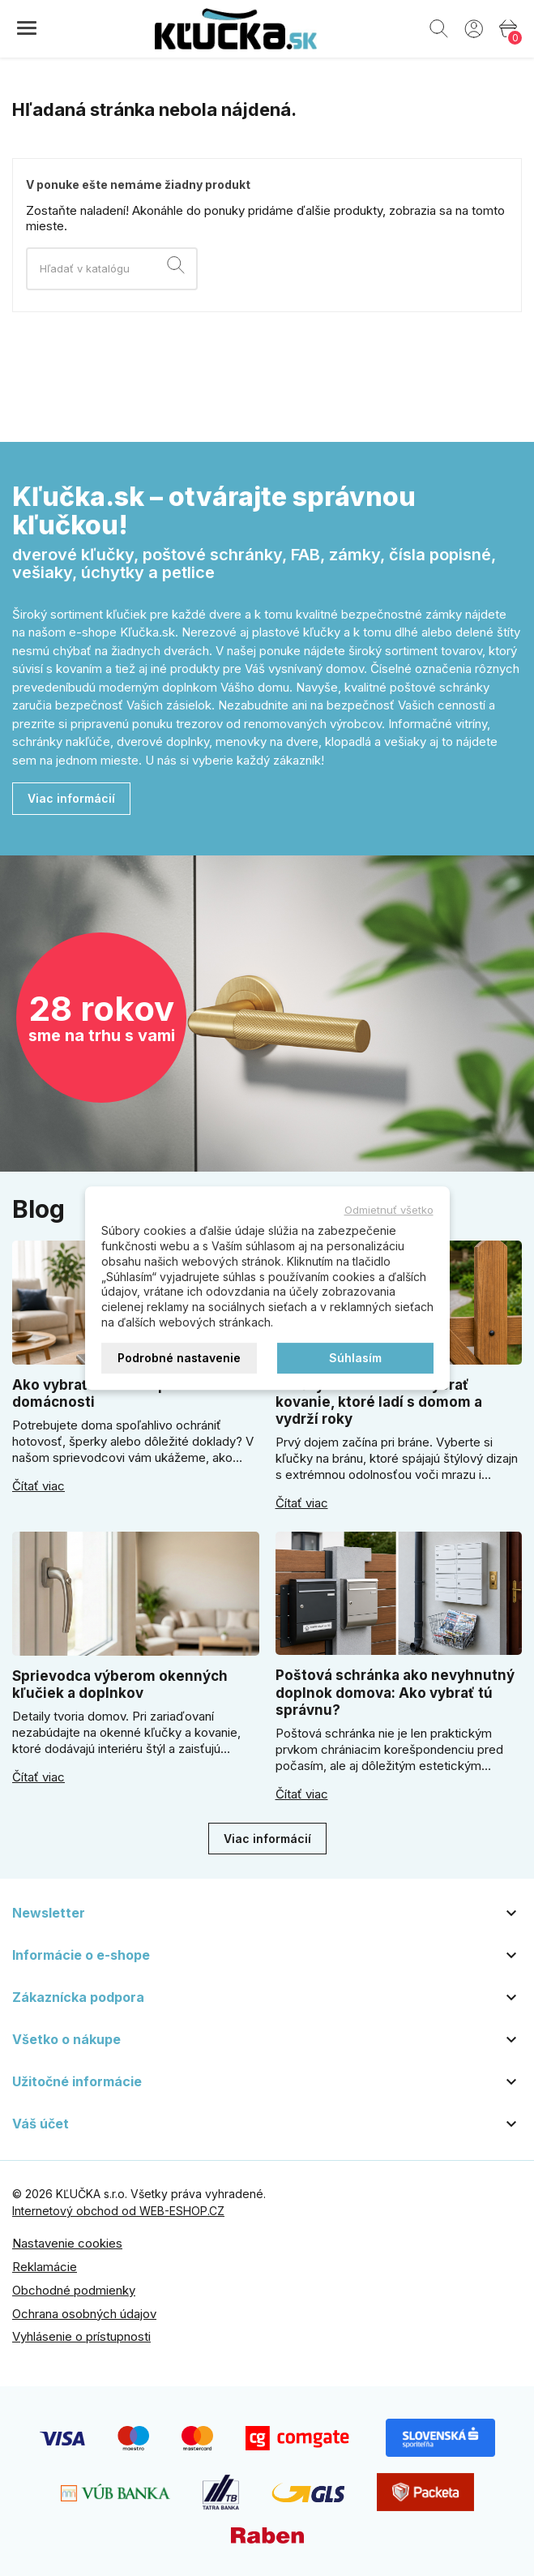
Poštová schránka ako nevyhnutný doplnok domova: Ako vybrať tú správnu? (395, 1692)
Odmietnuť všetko (389, 1209)
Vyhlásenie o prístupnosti (81, 2336)
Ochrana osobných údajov (84, 2313)
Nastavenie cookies (67, 2243)
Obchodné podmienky (73, 2290)
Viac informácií (71, 798)
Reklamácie (44, 2266)
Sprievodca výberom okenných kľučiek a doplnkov (120, 1684)
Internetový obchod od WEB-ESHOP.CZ (118, 2211)
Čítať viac (38, 1486)
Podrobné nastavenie (179, 1358)
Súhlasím (355, 1358)
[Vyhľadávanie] (112, 268)
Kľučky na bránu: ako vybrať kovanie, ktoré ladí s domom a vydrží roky (379, 1402)
